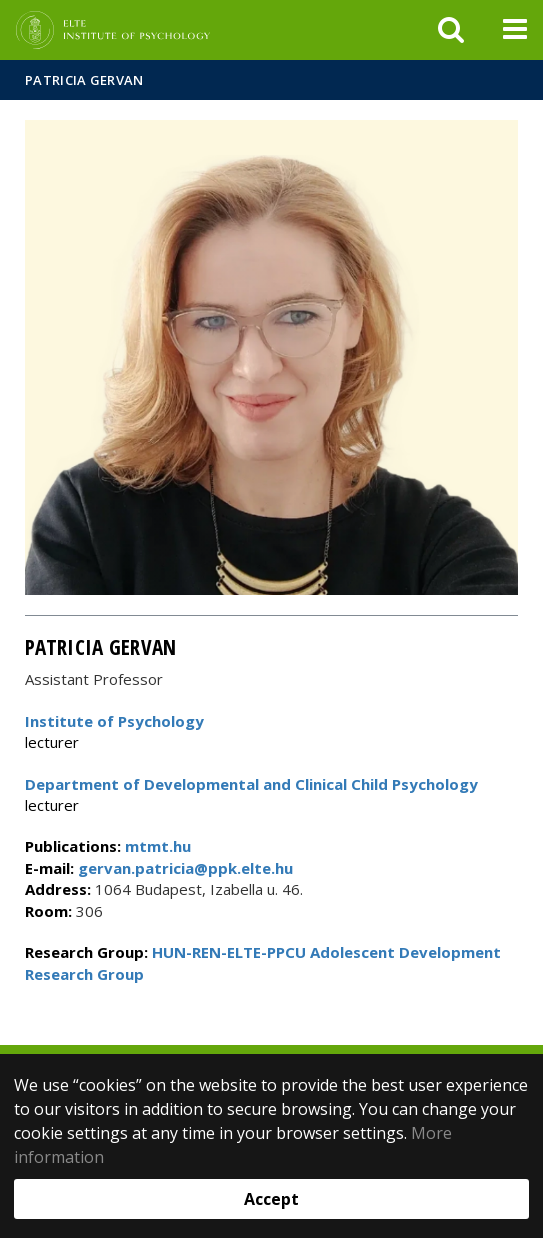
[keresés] (451, 30)
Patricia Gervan (84, 80)
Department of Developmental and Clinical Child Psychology (251, 784)
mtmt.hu (158, 846)
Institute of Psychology (114, 721)
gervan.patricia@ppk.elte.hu (183, 868)
